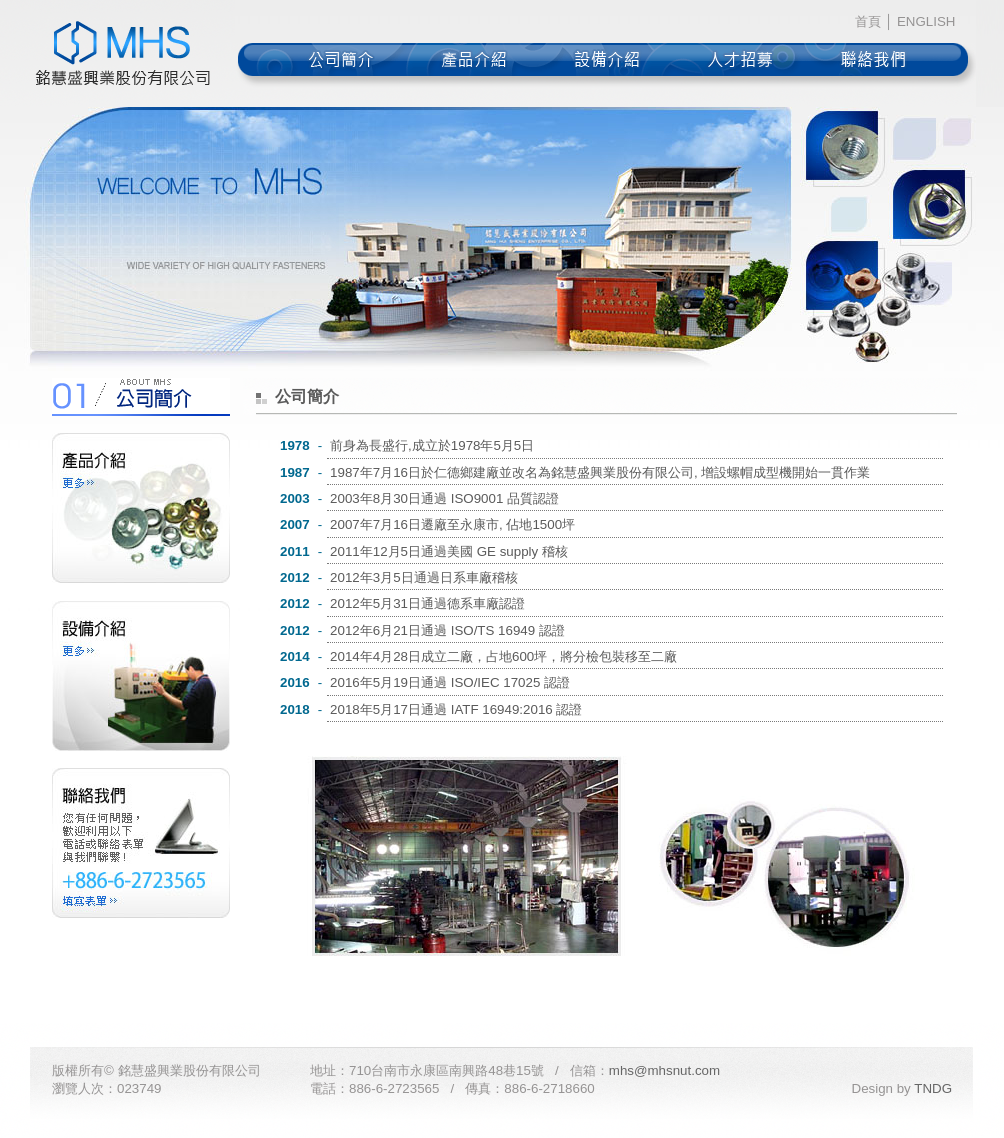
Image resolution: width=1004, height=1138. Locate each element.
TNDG (933, 1088)
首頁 (868, 21)
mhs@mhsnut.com (664, 1070)
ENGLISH (926, 21)
